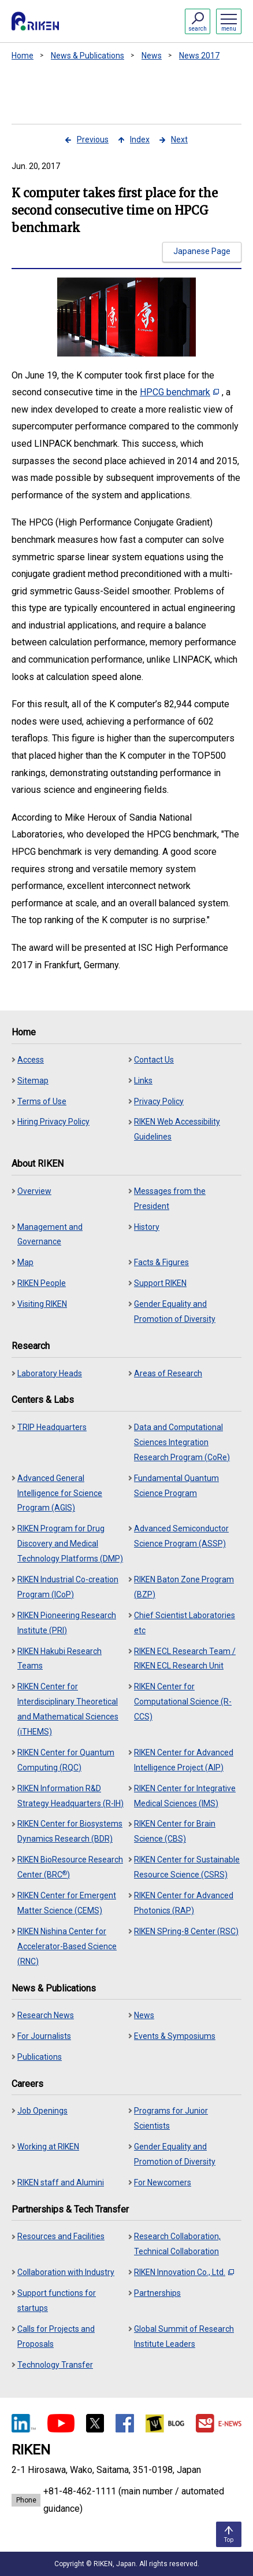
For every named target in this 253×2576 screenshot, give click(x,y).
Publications (39, 2056)
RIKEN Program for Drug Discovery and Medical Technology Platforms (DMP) (70, 1543)
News (152, 55)
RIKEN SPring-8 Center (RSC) (186, 1931)
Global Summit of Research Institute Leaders (184, 2336)
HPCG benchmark (179, 392)
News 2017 (199, 55)
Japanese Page (201, 251)
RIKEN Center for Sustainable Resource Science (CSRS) (187, 1867)
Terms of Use (41, 1101)
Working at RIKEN (48, 2146)
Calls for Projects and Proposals (56, 2336)
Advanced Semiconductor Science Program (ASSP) (181, 1536)
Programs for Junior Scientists (171, 2118)
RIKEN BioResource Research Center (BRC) (70, 1867)
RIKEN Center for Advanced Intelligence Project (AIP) (183, 1760)
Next (179, 139)
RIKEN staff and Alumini (60, 2182)
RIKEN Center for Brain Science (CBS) (174, 1831)
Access (30, 1059)
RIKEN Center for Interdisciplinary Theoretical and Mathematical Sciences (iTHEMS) (67, 1709)
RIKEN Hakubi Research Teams (59, 1659)
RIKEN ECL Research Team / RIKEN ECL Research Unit (185, 1659)
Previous (93, 139)
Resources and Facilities (61, 2236)
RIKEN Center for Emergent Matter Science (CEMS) (66, 1903)
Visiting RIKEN (42, 1304)
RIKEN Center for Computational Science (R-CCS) (183, 1701)
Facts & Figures (161, 1262)
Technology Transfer (55, 2364)
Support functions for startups (56, 2300)
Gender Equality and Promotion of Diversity (174, 1311)
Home (23, 55)
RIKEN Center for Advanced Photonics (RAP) (183, 1903)
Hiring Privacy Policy (53, 1121)
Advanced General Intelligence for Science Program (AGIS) (59, 1493)
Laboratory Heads (49, 1373)
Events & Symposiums (174, 2036)
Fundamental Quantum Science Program (176, 1485)
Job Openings (42, 2110)
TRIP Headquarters (52, 1427)
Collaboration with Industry (65, 2272)
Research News (45, 2015)
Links (143, 1080)
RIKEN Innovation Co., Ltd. (184, 2272)
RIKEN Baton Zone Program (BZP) (184, 1587)
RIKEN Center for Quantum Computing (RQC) (65, 1760)
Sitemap (33, 1080)
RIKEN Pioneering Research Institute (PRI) (66, 1623)
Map (25, 1262)
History (146, 1227)
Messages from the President (170, 1198)
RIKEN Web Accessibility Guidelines (177, 1129)
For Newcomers (162, 2182)
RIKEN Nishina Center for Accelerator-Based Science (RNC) (67, 1946)
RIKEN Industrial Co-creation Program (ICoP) (67, 1587)
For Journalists (44, 2036)
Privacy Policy (159, 1101)
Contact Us (154, 1059)
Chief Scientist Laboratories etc (184, 1623)
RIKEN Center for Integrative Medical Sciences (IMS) (185, 1796)
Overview (34, 1191)
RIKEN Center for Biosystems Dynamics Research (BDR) (69, 1831)
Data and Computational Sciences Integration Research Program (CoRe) (182, 1442)
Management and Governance (50, 1234)
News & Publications (87, 55)
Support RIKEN (160, 1283)
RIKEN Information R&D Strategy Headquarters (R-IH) (70, 1796)
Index (140, 139)
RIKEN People (41, 1283)
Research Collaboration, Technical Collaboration (177, 2244)
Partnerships (157, 2293)
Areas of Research (168, 1373)
